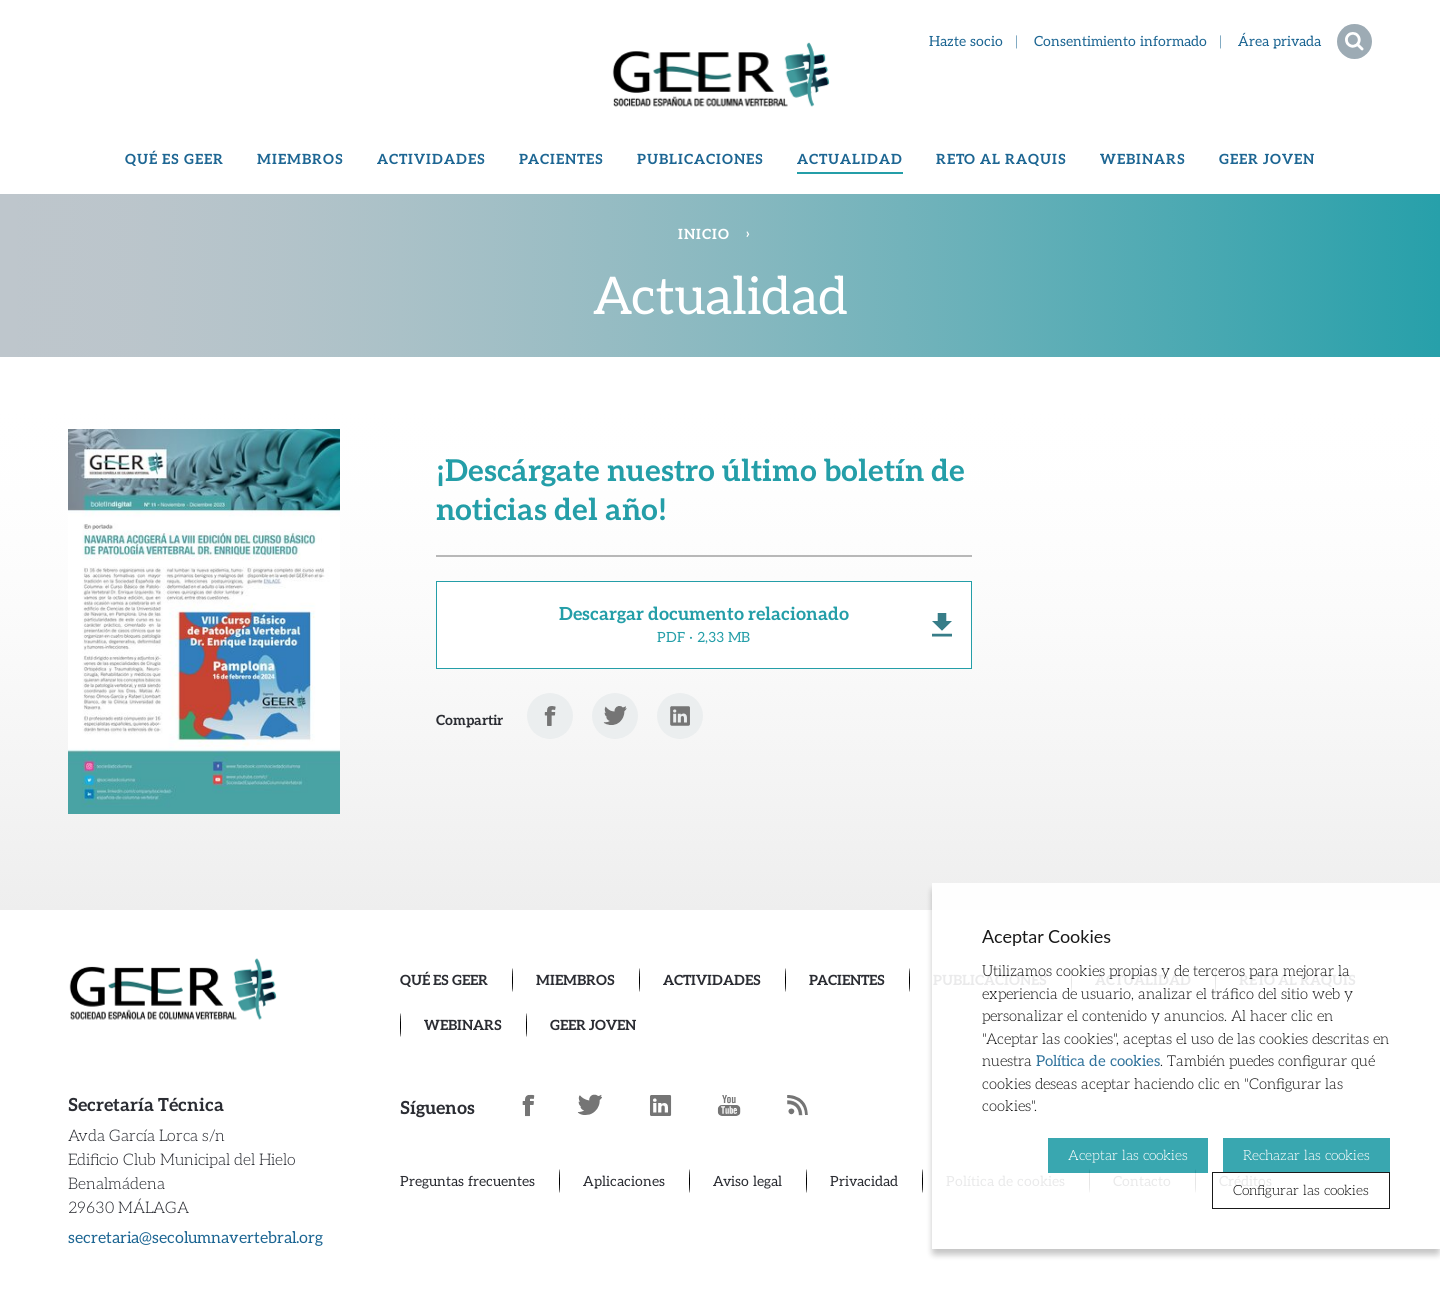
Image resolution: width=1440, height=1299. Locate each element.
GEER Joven (1267, 159)
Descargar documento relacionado (704, 625)
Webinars (1143, 159)
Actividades (431, 159)
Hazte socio (966, 41)
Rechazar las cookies (1306, 1154)
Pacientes (561, 159)
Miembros (300, 159)
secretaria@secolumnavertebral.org (195, 1238)
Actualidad (850, 159)
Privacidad (864, 1181)
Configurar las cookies (1301, 1190)
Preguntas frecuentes (467, 1181)
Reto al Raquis (1001, 159)
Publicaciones (700, 159)
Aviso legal (747, 1181)
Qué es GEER (174, 159)
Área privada (1279, 41)
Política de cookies (1098, 1061)
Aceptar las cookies (1128, 1154)
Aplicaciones (624, 1181)
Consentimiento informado (1120, 41)
